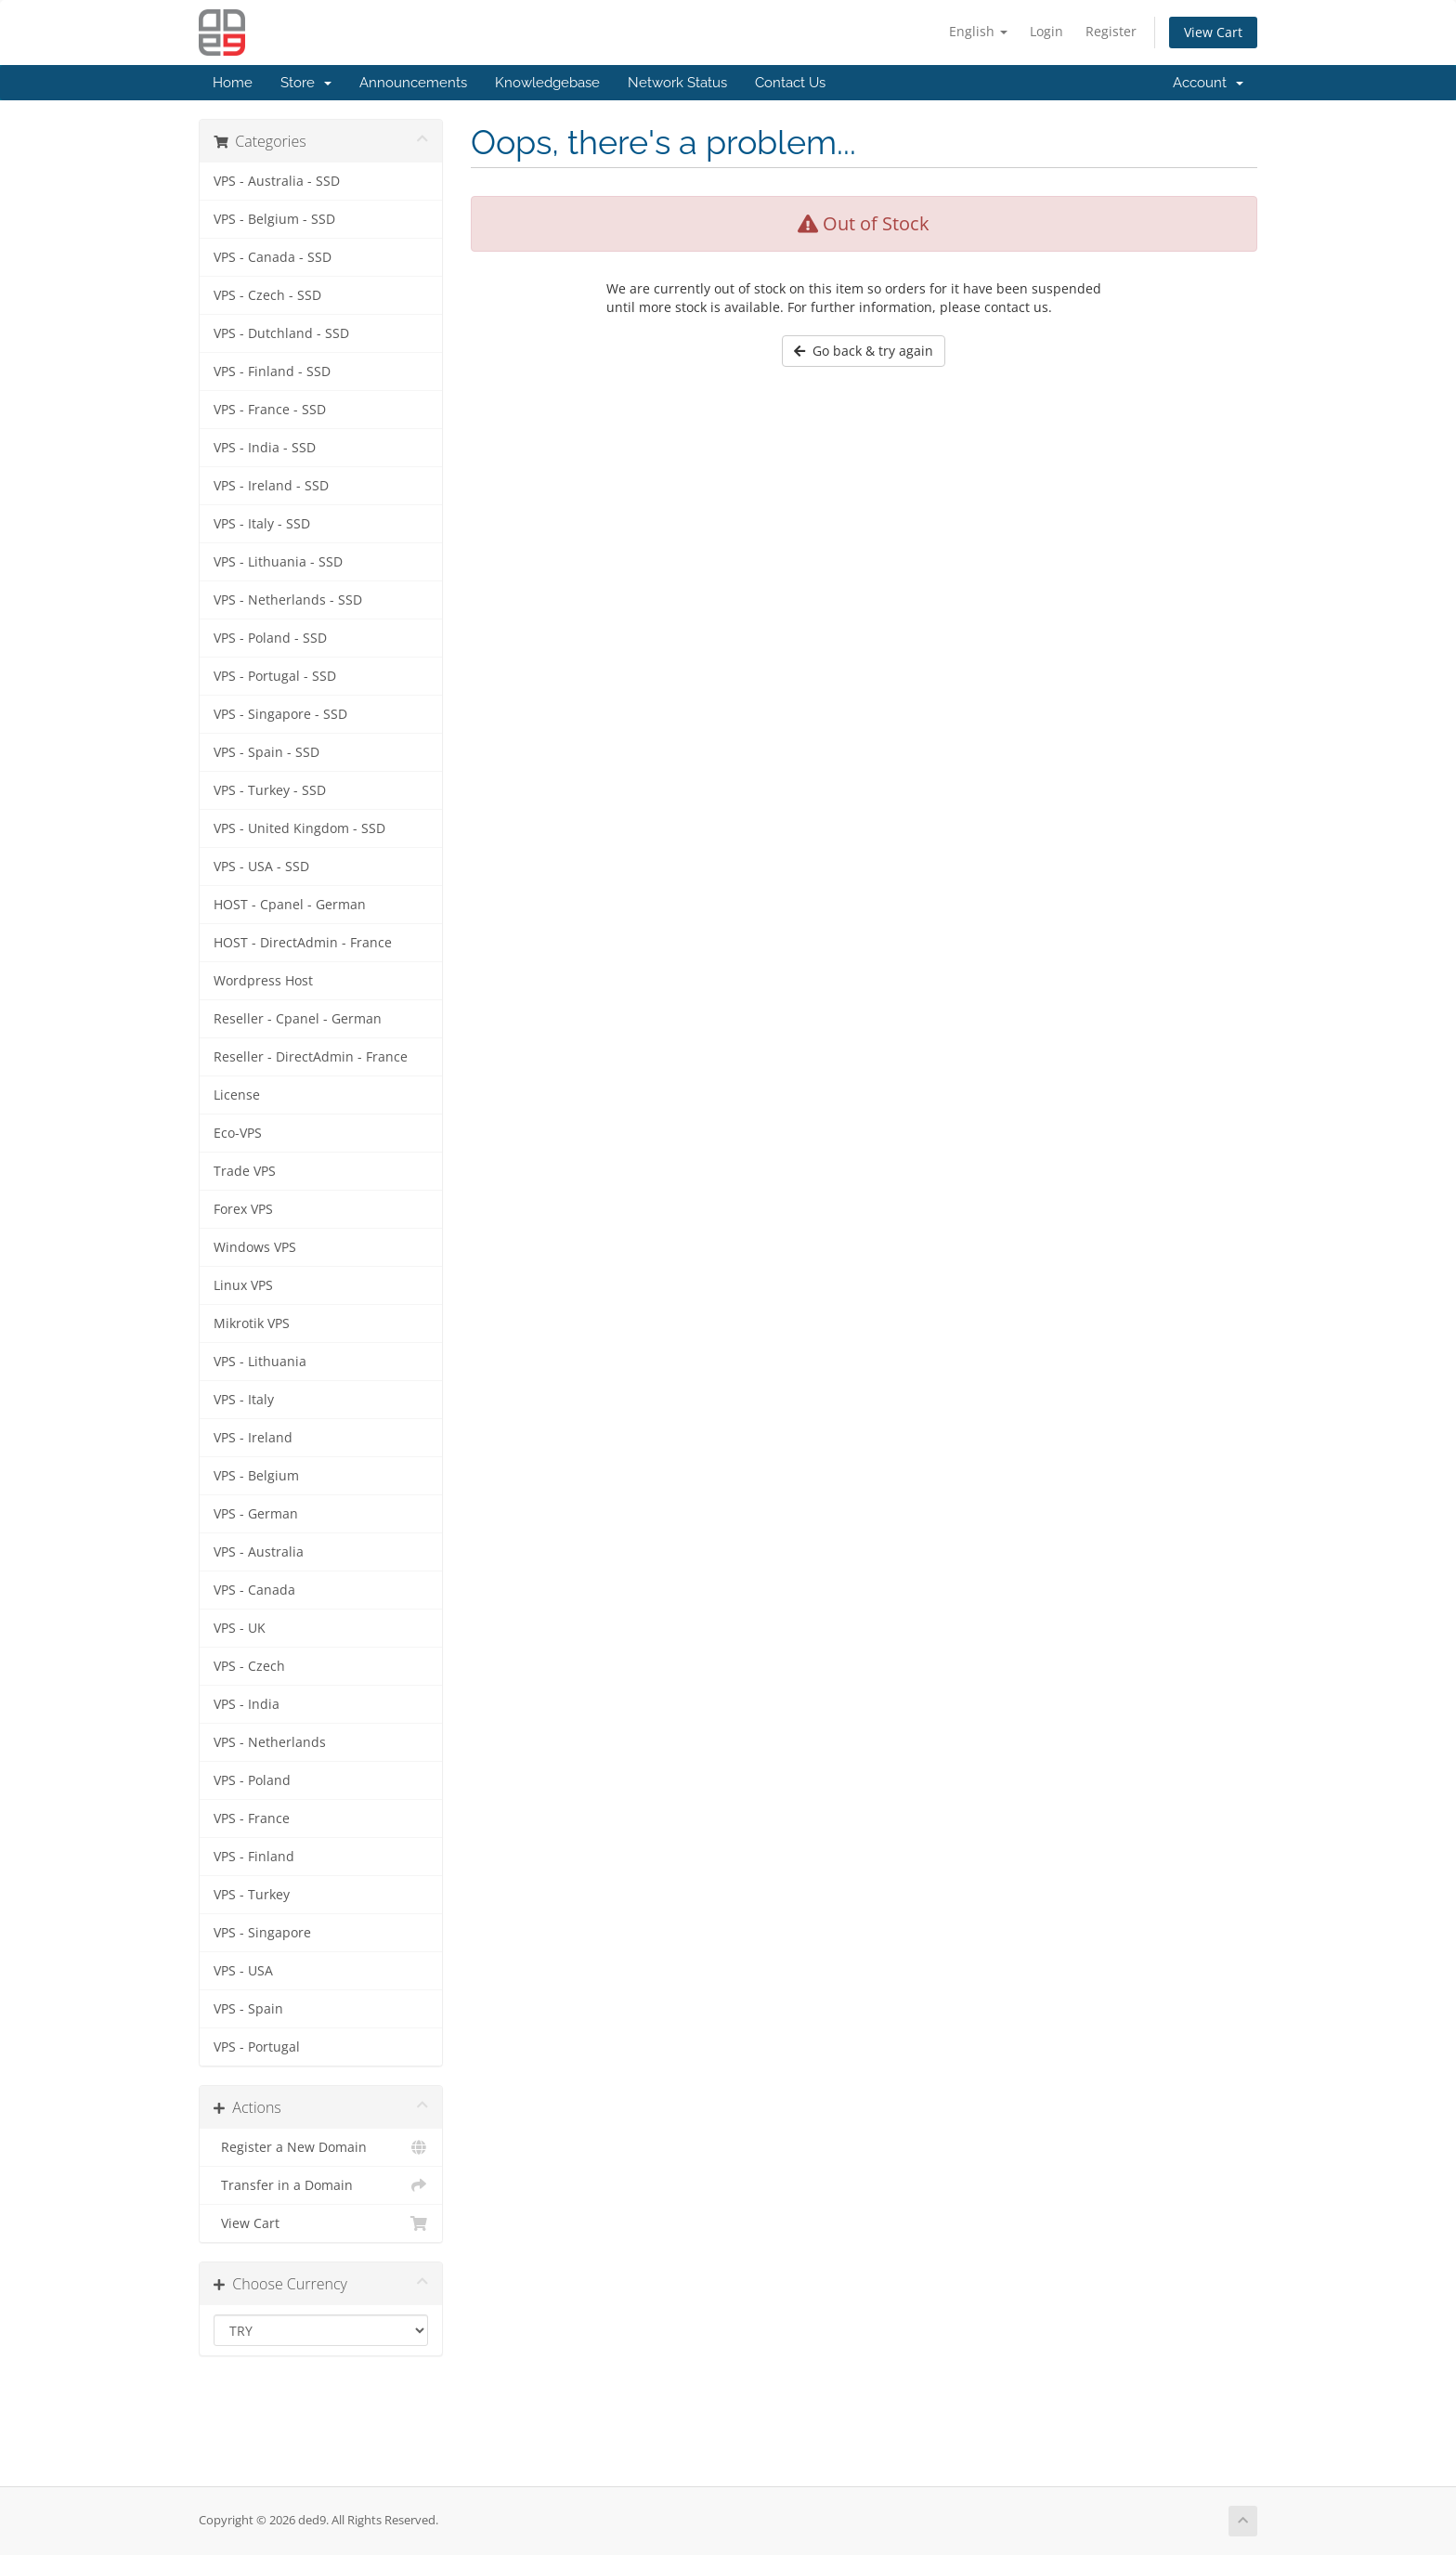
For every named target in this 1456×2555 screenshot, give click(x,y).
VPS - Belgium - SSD (274, 219)
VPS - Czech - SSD (267, 295)
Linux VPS (243, 1285)
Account (1208, 82)
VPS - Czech (249, 1666)
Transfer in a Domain (321, 2185)
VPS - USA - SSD (261, 866)
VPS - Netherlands (270, 1742)
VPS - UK (240, 1628)
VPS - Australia (259, 1552)
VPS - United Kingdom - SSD (299, 828)
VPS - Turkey (252, 1894)
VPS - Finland (254, 1856)
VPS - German (256, 1514)
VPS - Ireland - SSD (271, 485)
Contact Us (790, 82)
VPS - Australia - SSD (277, 181)
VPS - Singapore (262, 1932)
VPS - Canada (254, 1590)
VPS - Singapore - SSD (280, 714)
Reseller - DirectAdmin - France (311, 1057)
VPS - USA (243, 1970)
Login (1046, 31)
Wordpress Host (263, 980)
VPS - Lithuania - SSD (278, 562)
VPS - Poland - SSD (270, 638)
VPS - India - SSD (265, 447)
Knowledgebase (547, 82)
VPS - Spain (248, 2009)
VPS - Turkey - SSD (270, 790)
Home (233, 82)
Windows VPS (255, 1247)
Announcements (413, 82)
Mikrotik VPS (252, 1323)
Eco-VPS (238, 1133)
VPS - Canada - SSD (273, 257)
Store (306, 82)
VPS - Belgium (256, 1475)
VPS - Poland (252, 1780)
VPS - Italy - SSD (262, 523)
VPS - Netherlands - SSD (288, 600)
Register (1111, 31)
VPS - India (247, 1704)
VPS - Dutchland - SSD (281, 333)
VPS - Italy (244, 1399)
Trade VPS (245, 1171)
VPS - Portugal (257, 2047)
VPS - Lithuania (260, 1361)
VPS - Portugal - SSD (275, 676)
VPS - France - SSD (270, 409)
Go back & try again (863, 350)
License (237, 1095)
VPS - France (252, 1818)
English (978, 31)
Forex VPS (243, 1209)
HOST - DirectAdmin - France (303, 942)
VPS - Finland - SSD (272, 371)
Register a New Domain (321, 2147)
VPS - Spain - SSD (266, 752)
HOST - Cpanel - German (290, 904)
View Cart (1213, 32)
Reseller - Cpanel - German (298, 1018)
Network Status (677, 82)
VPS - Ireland (253, 1437)
